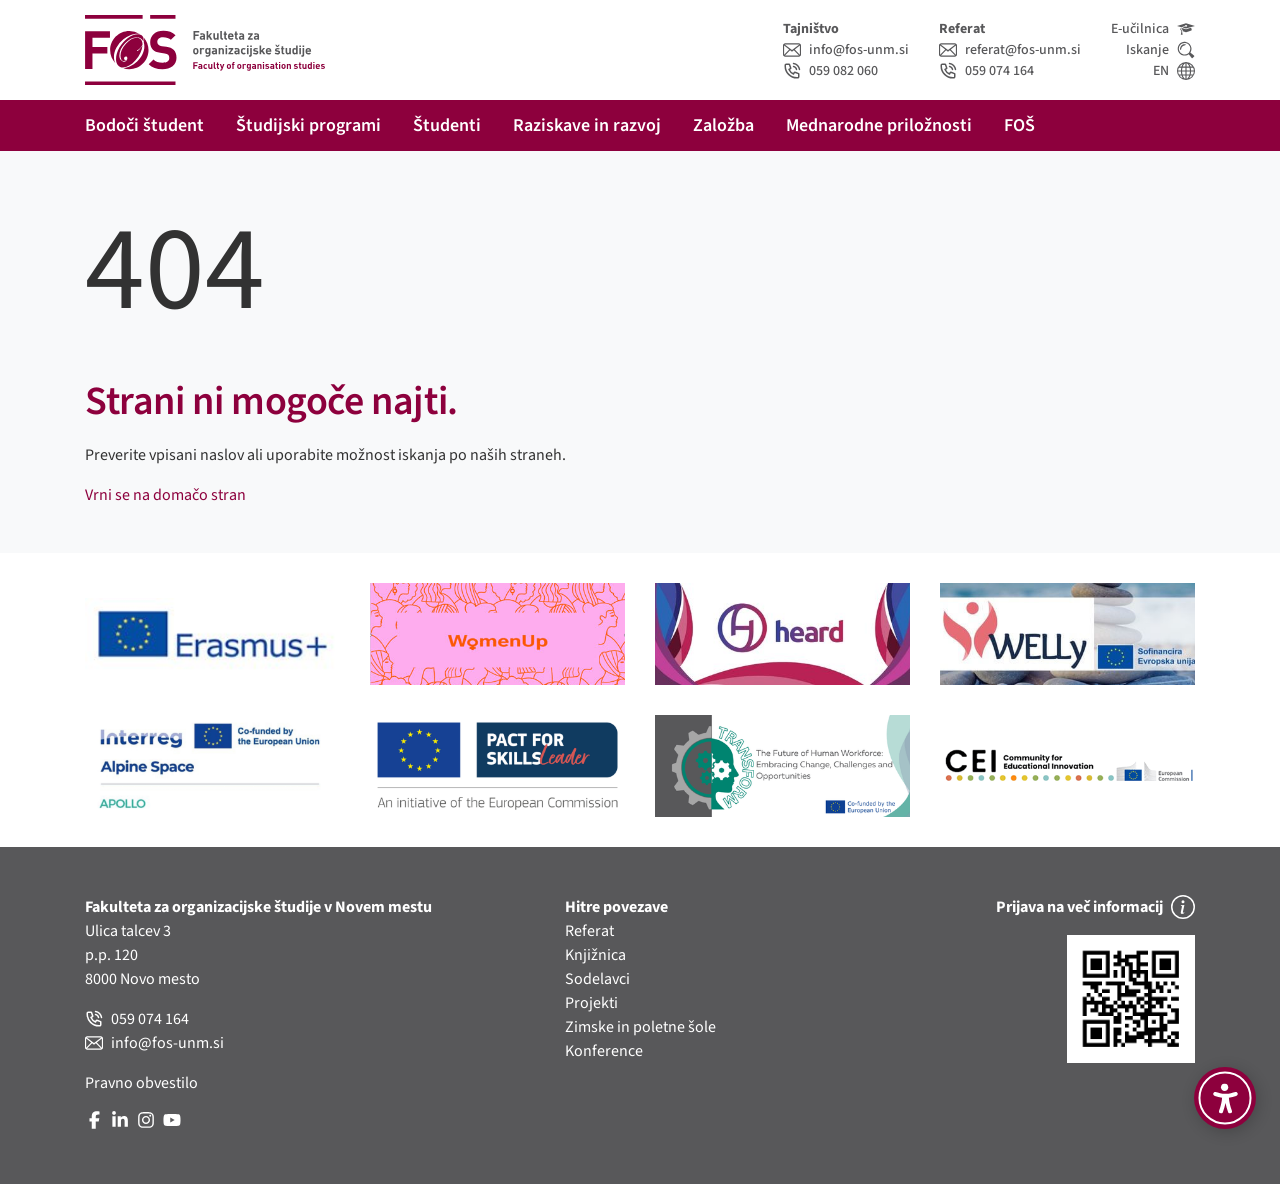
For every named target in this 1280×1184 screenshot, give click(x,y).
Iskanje (1160, 50)
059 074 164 (986, 71)
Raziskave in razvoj (587, 125)
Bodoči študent (144, 125)
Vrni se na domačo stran (165, 495)
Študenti (447, 125)
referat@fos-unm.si (1010, 50)
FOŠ (1019, 125)
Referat (589, 931)
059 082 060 (830, 71)
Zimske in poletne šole (640, 1027)
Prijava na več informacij (1095, 907)
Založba (723, 125)
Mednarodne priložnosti (879, 125)
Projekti (591, 1003)
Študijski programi (308, 125)
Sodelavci (597, 979)
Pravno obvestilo (141, 1083)
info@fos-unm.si (846, 50)
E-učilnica (1153, 29)
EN (1174, 71)
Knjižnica (595, 955)
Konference (604, 1051)
